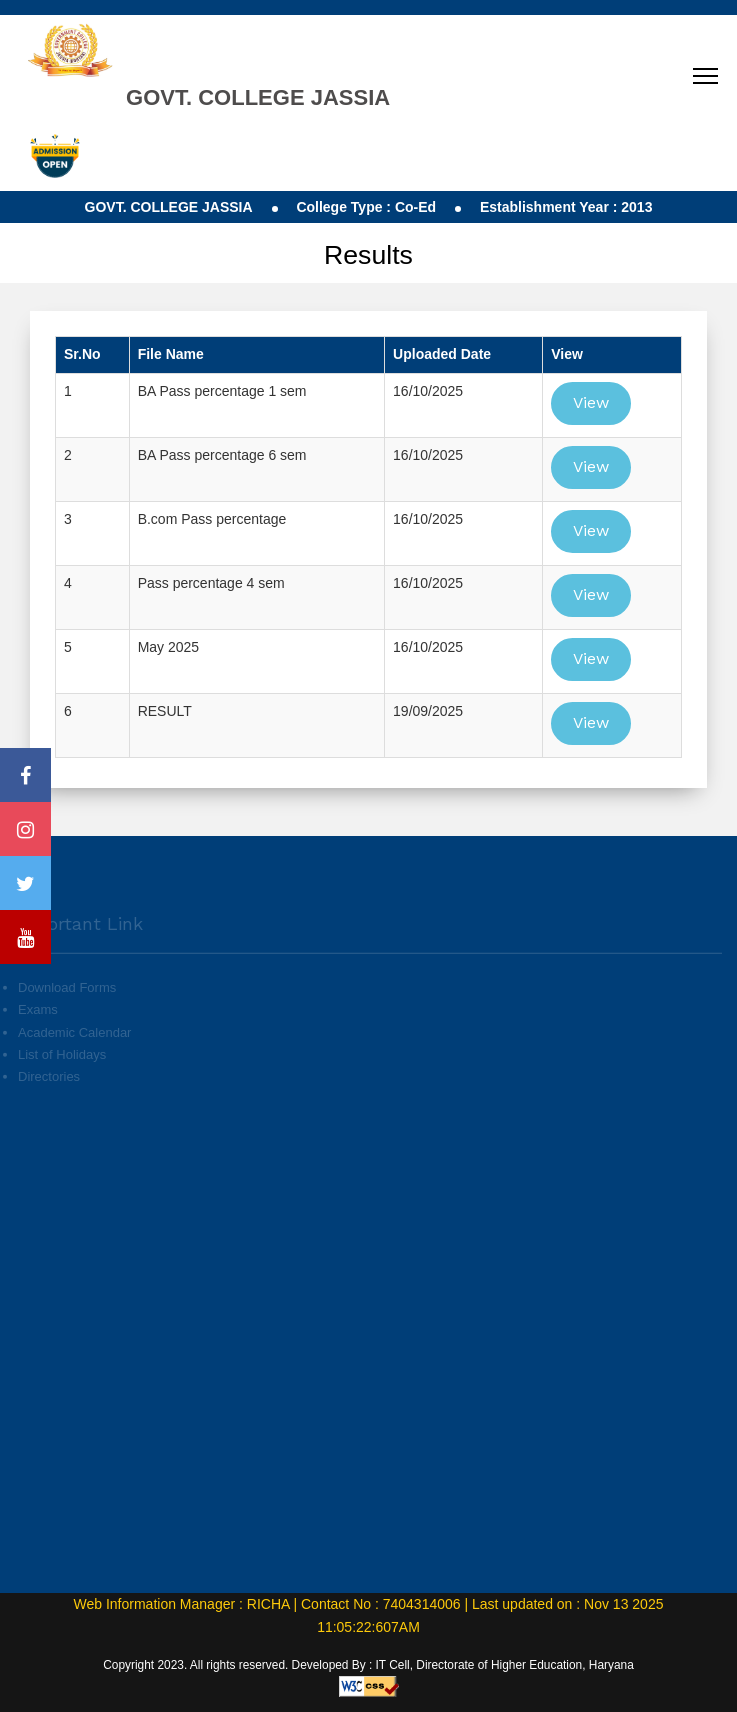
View (591, 402)
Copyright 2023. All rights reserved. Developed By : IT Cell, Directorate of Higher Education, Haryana (368, 1665)
